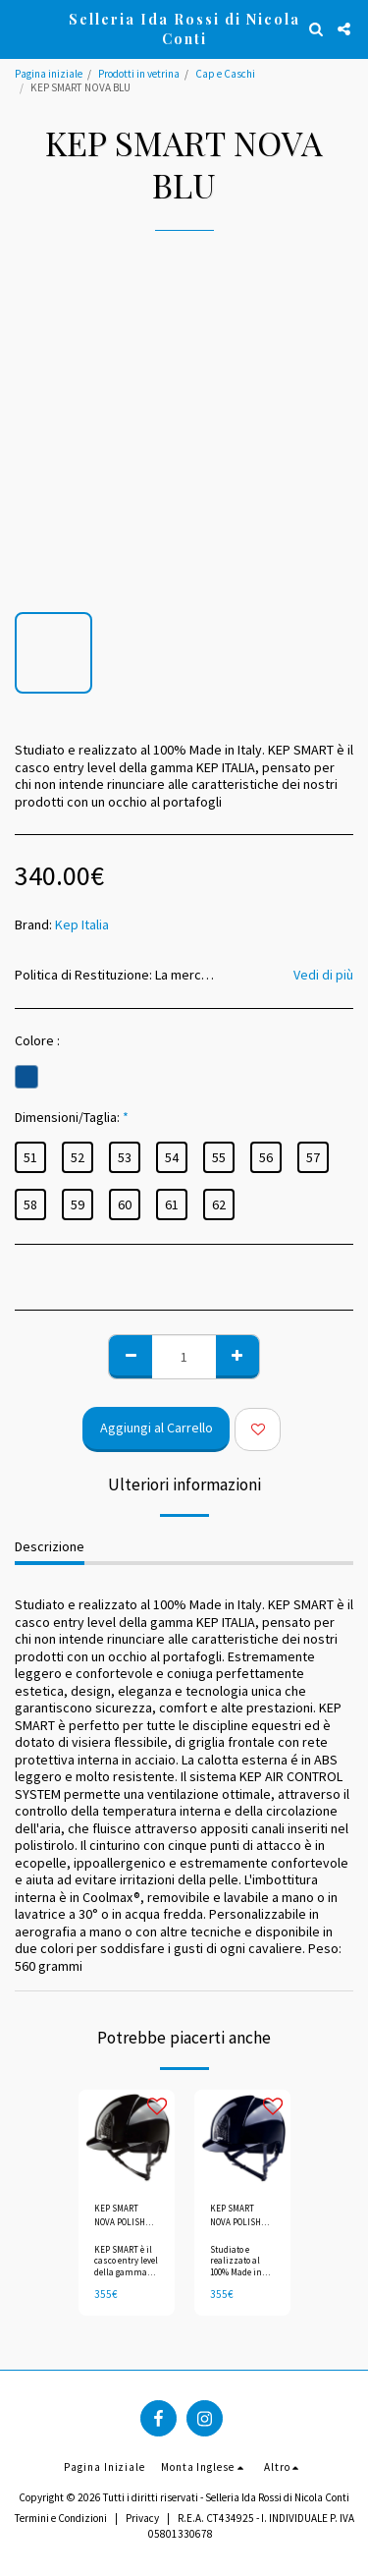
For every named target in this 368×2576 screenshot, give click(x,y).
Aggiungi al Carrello (156, 1427)
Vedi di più (323, 975)
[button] (21, 28)
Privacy (142, 2518)
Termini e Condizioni (61, 2518)
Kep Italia (82, 924)
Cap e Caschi (225, 74)
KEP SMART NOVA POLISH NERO (119, 2215)
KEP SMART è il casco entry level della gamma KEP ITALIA (126, 2266)
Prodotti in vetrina (139, 74)
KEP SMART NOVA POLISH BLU (235, 2215)
